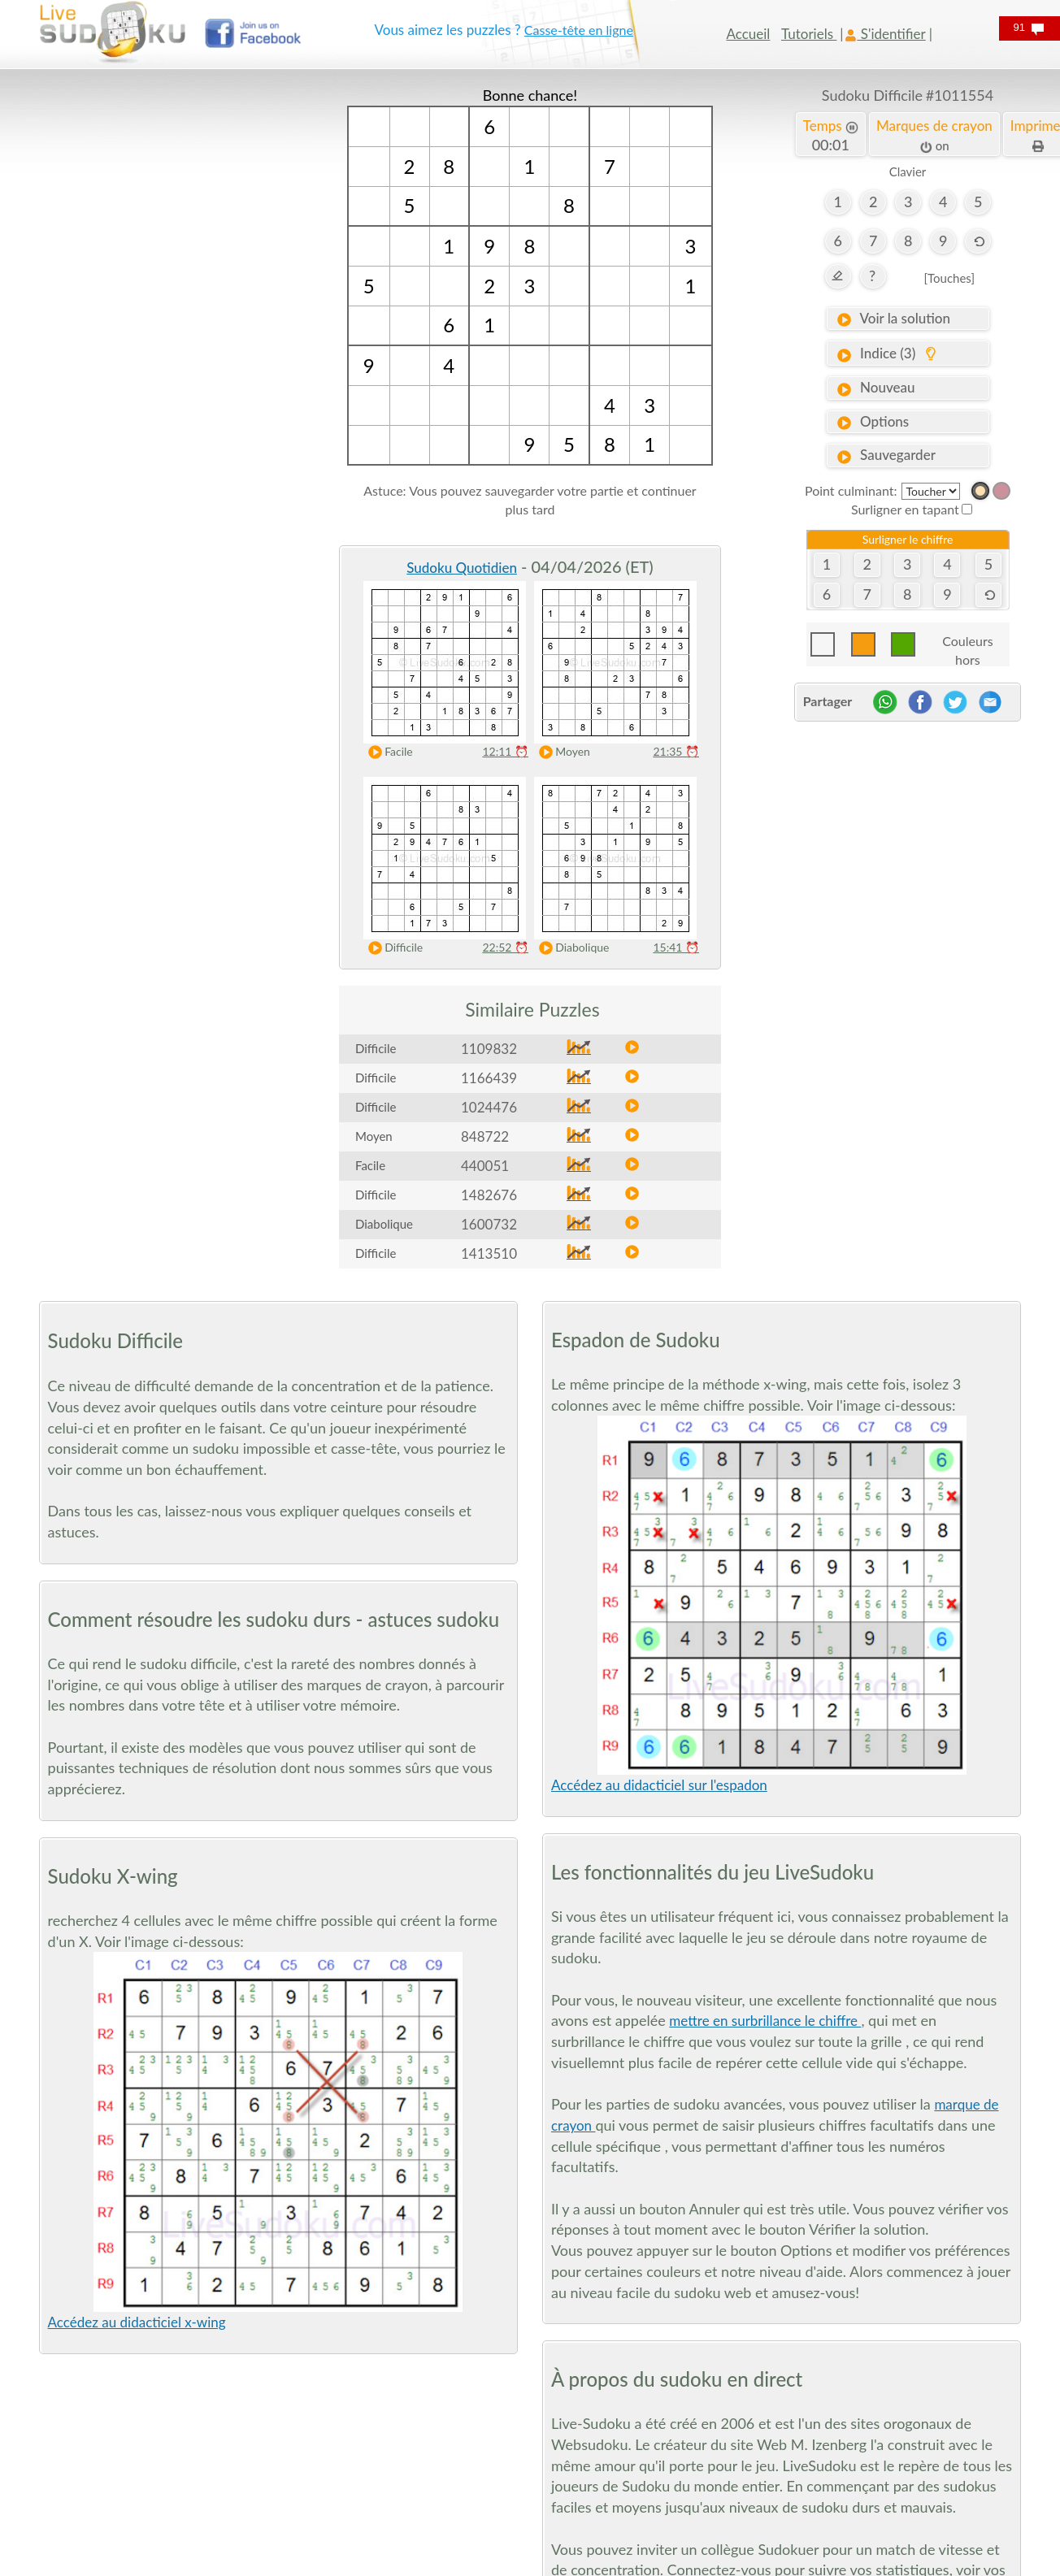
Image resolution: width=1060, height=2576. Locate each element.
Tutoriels (808, 33)
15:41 (676, 947)
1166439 (489, 1077)
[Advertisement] (152, 329)
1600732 (489, 1224)
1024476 (489, 1107)
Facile (387, 752)
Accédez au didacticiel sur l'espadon (659, 1784)
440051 (485, 1165)
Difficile (392, 947)
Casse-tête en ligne (578, 29)
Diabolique (570, 947)
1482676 (489, 1194)
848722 (485, 1136)
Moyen (561, 752)
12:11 (505, 751)
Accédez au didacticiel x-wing (137, 2322)
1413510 (489, 1253)
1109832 (489, 1048)
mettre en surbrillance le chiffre (765, 2020)
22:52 (505, 947)
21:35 (676, 751)
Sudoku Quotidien (461, 567)
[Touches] (949, 278)
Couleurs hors (967, 645)
